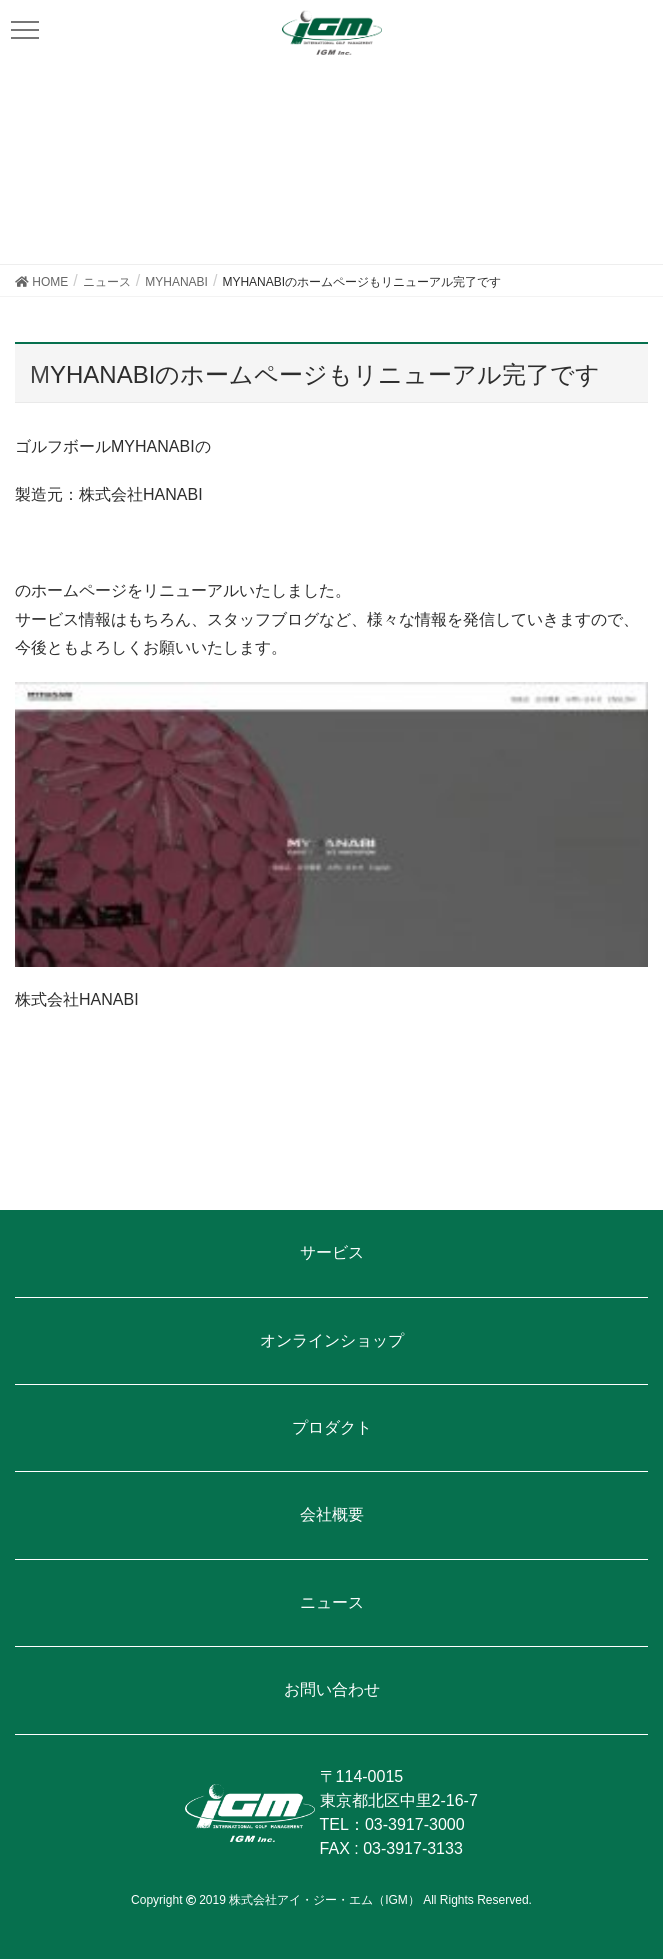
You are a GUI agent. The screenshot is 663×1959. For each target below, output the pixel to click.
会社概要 (332, 1514)
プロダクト (332, 1427)
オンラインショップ (332, 1340)
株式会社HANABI (77, 999)
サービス (332, 1252)
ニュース (332, 1602)
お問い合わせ (332, 1689)
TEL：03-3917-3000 (392, 1824)
